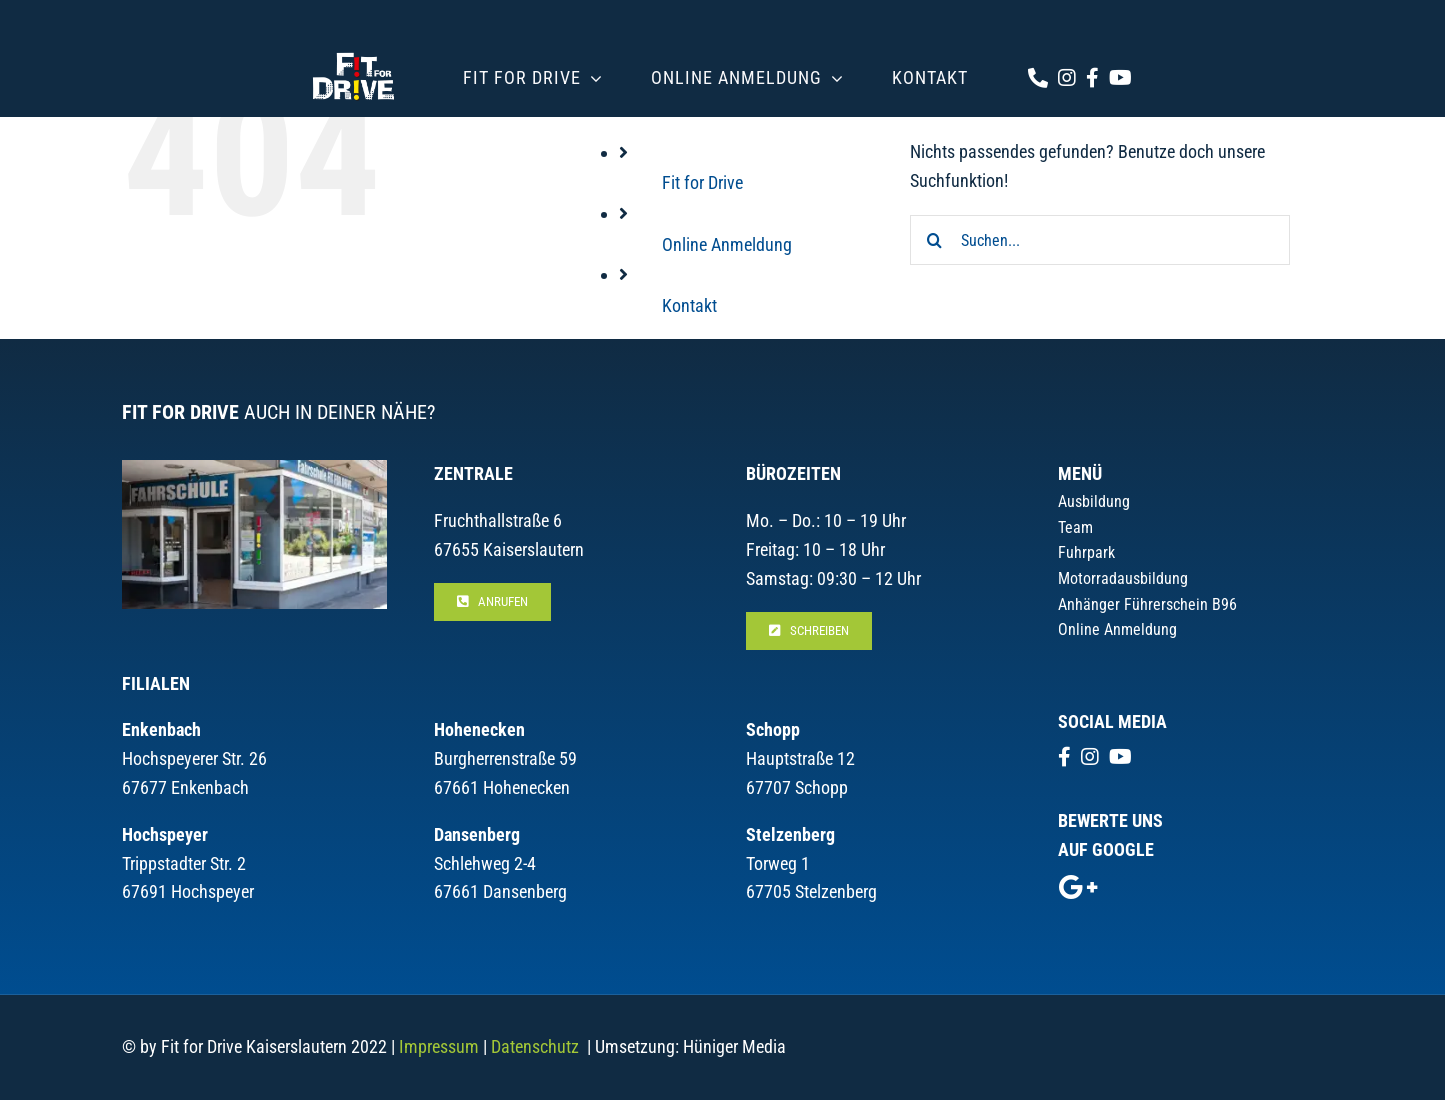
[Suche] (935, 240)
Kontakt (689, 305)
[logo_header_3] (353, 48)
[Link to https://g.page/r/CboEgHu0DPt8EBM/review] (1078, 887)
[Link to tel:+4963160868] (1038, 78)
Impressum (439, 1046)
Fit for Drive (702, 182)
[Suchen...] (1100, 240)
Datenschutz (535, 1046)
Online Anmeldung (727, 244)
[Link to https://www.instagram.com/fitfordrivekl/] (1067, 78)
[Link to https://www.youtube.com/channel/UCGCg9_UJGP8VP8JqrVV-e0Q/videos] (1120, 78)
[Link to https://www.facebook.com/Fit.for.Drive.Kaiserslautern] (1092, 78)
